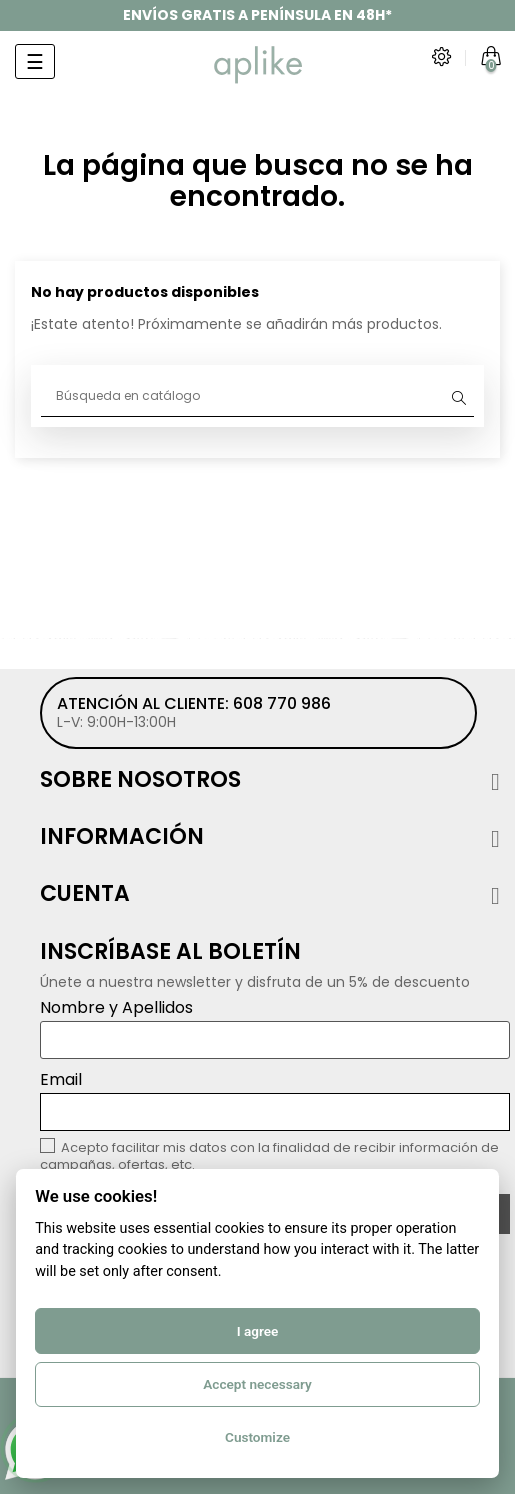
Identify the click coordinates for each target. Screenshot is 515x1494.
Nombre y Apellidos (275, 1027)
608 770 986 (282, 703)
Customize (257, 1437)
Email (275, 1099)
